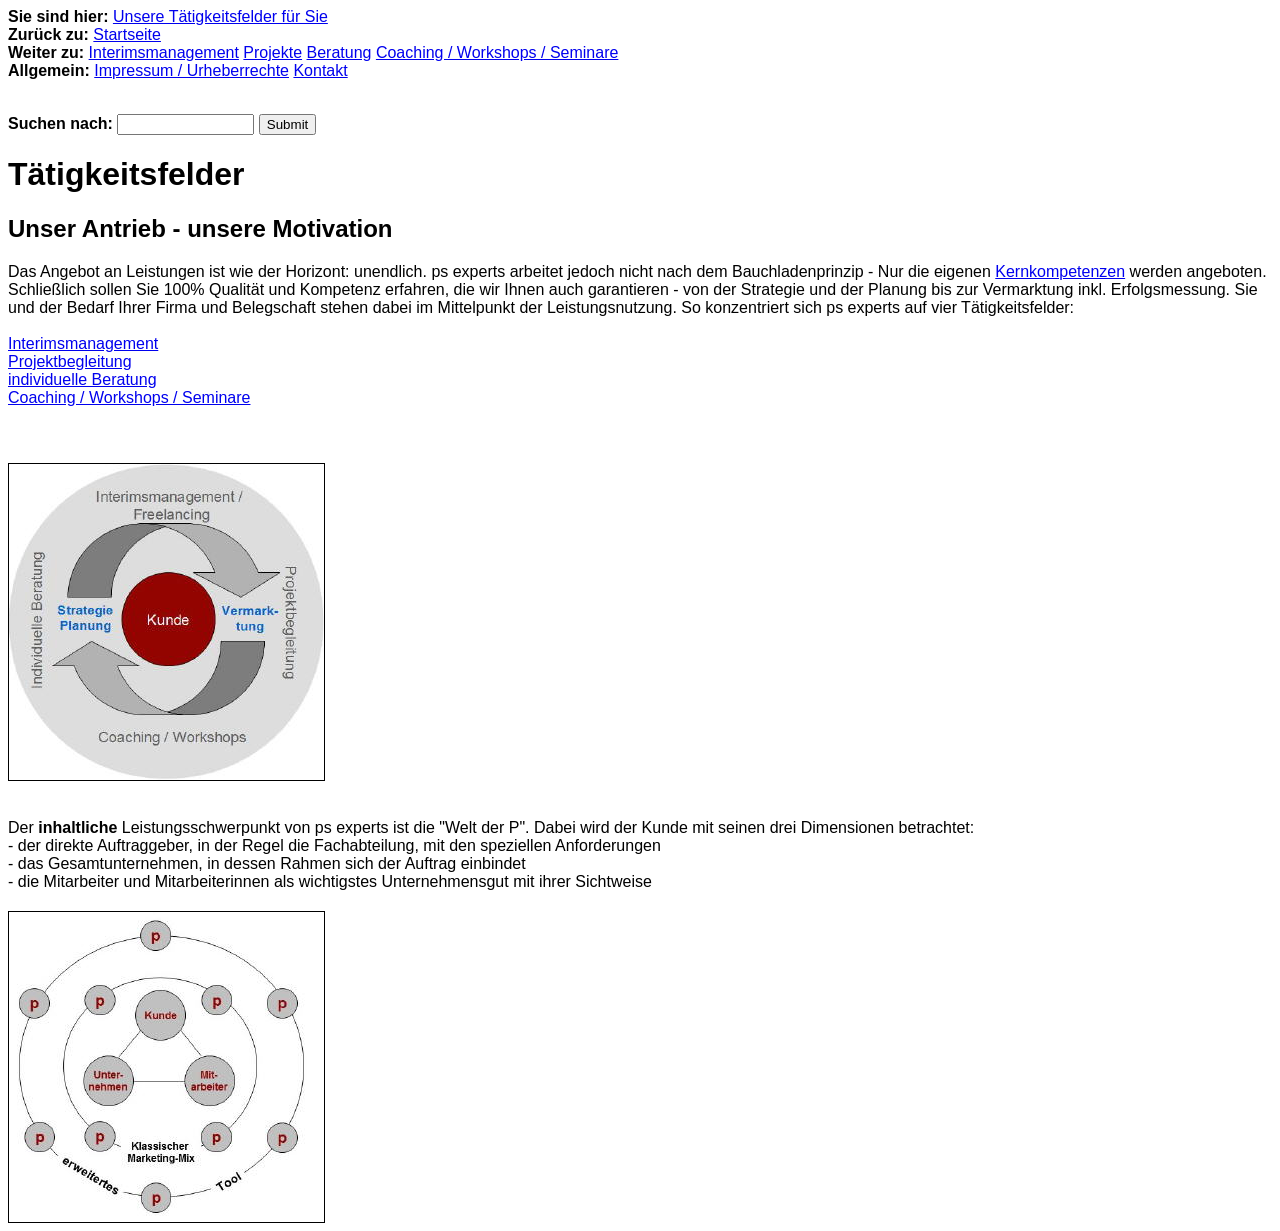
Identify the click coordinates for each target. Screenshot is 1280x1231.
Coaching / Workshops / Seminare (497, 52)
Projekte (272, 52)
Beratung (339, 52)
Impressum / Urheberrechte (191, 70)
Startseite (127, 34)
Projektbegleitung (70, 361)
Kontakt (320, 70)
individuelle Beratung (82, 379)
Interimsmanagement (164, 52)
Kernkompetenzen (1060, 271)
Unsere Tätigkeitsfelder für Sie (220, 16)
